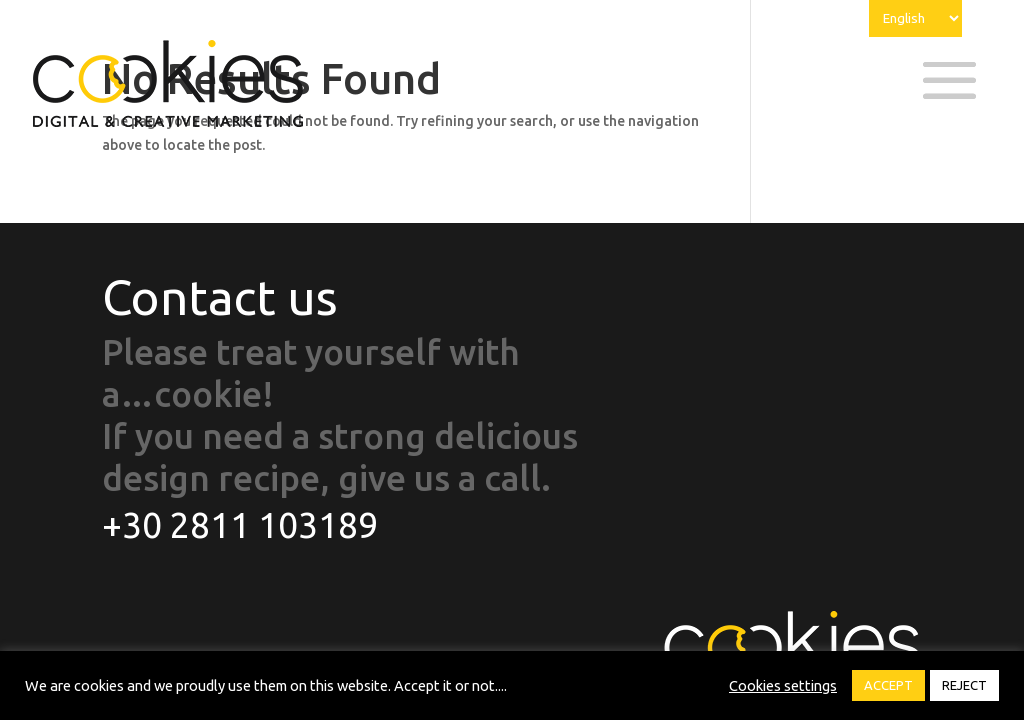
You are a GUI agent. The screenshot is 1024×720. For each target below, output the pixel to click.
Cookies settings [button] (783, 685)
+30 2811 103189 (240, 525)
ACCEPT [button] (888, 685)
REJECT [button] (964, 685)
